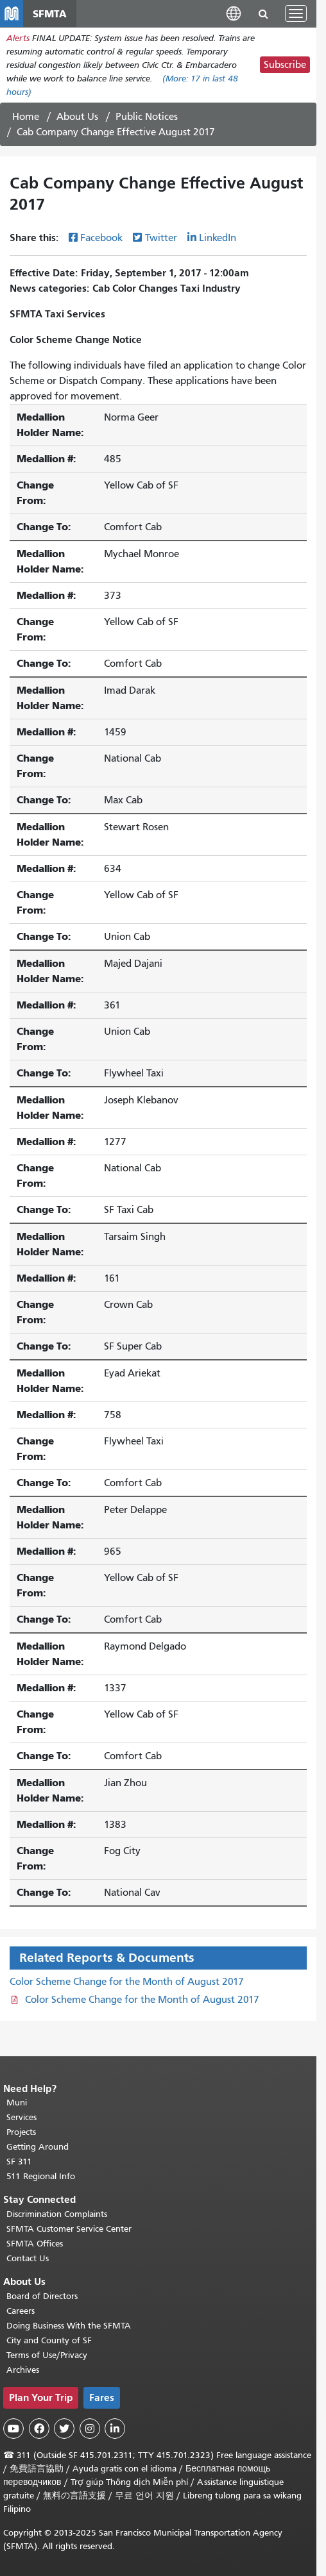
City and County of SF (49, 2340)
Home (25, 116)
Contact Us (27, 2258)
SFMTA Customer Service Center (69, 2228)
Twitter (161, 238)
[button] (233, 13)
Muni (16, 2102)
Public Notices (147, 116)
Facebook (101, 238)
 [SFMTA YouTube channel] (13, 2428)
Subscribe (285, 65)
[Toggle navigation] (296, 13)
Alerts (18, 38)
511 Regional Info (40, 2176)
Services (21, 2117)
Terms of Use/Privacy (46, 2355)
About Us (77, 116)
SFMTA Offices (34, 2243)
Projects (21, 2132)
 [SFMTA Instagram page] (89, 2428)
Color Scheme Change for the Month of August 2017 (127, 1981)
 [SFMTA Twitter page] (64, 2428)
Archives (22, 2369)
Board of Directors (42, 2296)
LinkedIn (217, 238)
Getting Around (37, 2146)
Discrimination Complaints (56, 2214)
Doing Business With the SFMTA (68, 2325)
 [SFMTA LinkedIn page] (114, 2428)
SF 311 (19, 2161)
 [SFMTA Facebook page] (39, 2428)
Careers (20, 2310)
